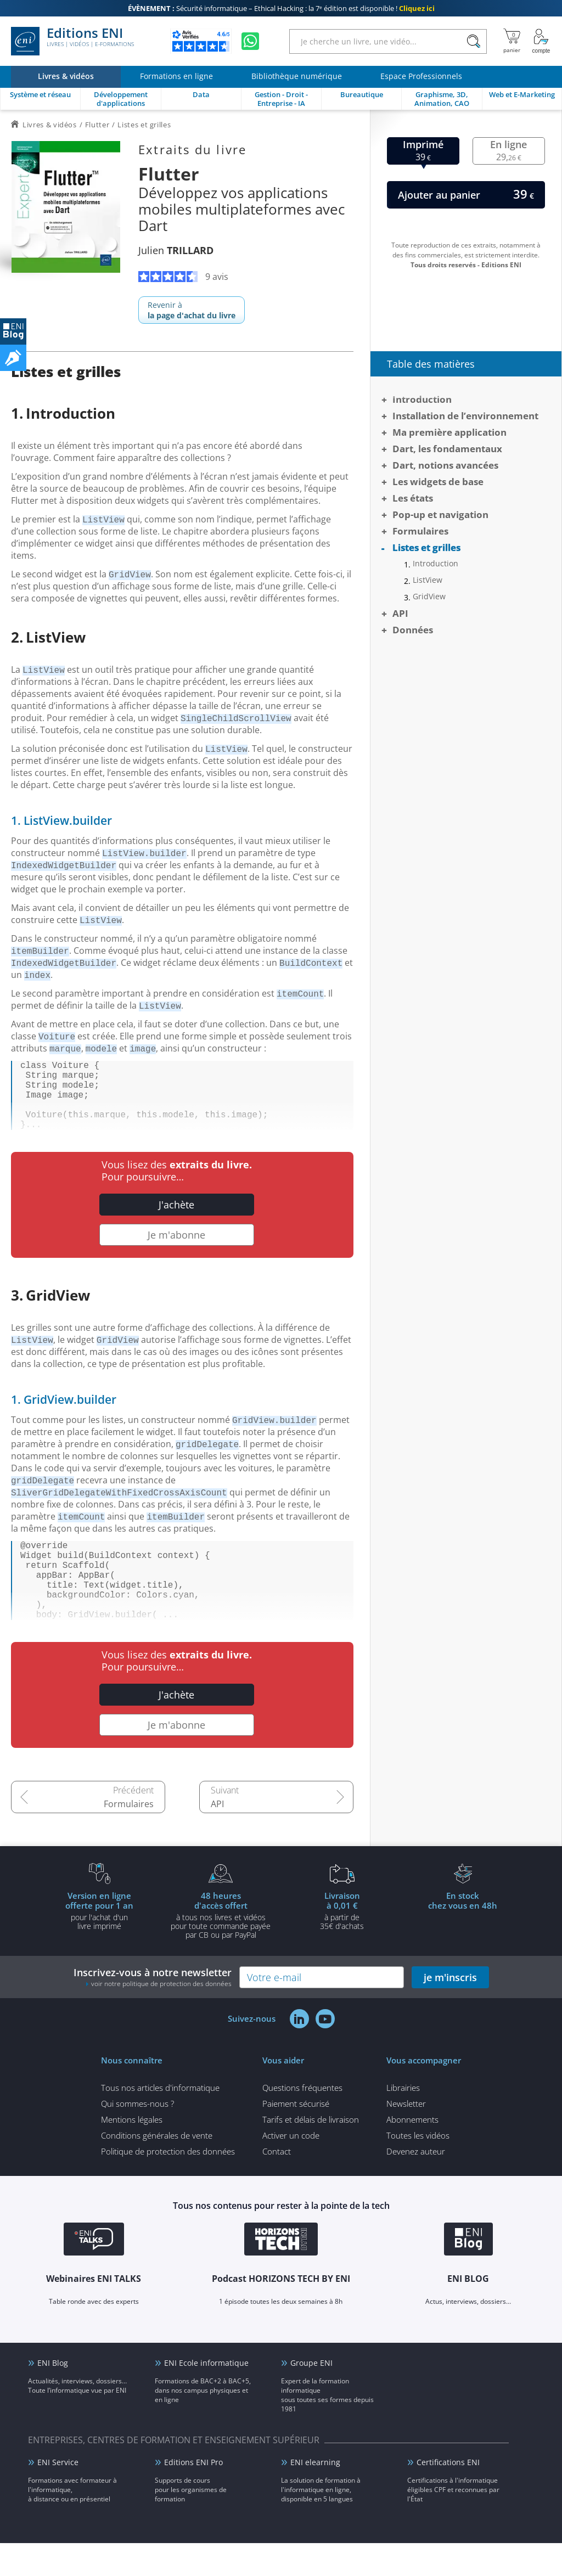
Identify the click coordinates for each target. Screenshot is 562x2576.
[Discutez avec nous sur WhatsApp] (250, 41)
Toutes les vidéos (417, 2168)
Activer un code (290, 2168)
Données (412, 630)
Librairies (403, 2120)
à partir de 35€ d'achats (342, 1943)
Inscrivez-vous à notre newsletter (153, 2010)
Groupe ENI (311, 2396)
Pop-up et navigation (440, 514)
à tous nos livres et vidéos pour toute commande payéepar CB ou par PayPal (221, 1947)
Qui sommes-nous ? (137, 2136)
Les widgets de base (438, 481)
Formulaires (129, 1837)
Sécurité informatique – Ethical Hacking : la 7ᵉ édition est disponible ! (281, 8)
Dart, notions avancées (445, 465)
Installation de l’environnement (465, 415)
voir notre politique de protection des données (161, 2016)
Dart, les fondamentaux (447, 448)
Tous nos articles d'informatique (160, 2120)
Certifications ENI (448, 2495)
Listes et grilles (426, 547)
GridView (429, 596)
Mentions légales (131, 2152)
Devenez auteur (415, 2184)
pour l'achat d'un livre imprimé (99, 1943)
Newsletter (406, 2136)
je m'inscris (450, 2010)
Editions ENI (72, 41)
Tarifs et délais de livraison (310, 2152)
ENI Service (57, 2495)
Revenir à (191, 310)
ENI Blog (52, 2396)
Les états (412, 498)
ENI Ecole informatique (206, 2396)
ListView (427, 580)
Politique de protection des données (168, 2184)
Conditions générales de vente (156, 2168)
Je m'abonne (176, 1250)
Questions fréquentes (302, 2120)
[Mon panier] (511, 41)
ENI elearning (315, 2495)
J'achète (176, 1220)
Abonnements (412, 2152)
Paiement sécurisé (295, 2136)
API (217, 1837)
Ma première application (449, 432)
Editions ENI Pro (193, 2495)
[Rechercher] (473, 41)
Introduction (422, 399)
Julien (175, 250)
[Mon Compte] (541, 41)
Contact (276, 2184)
